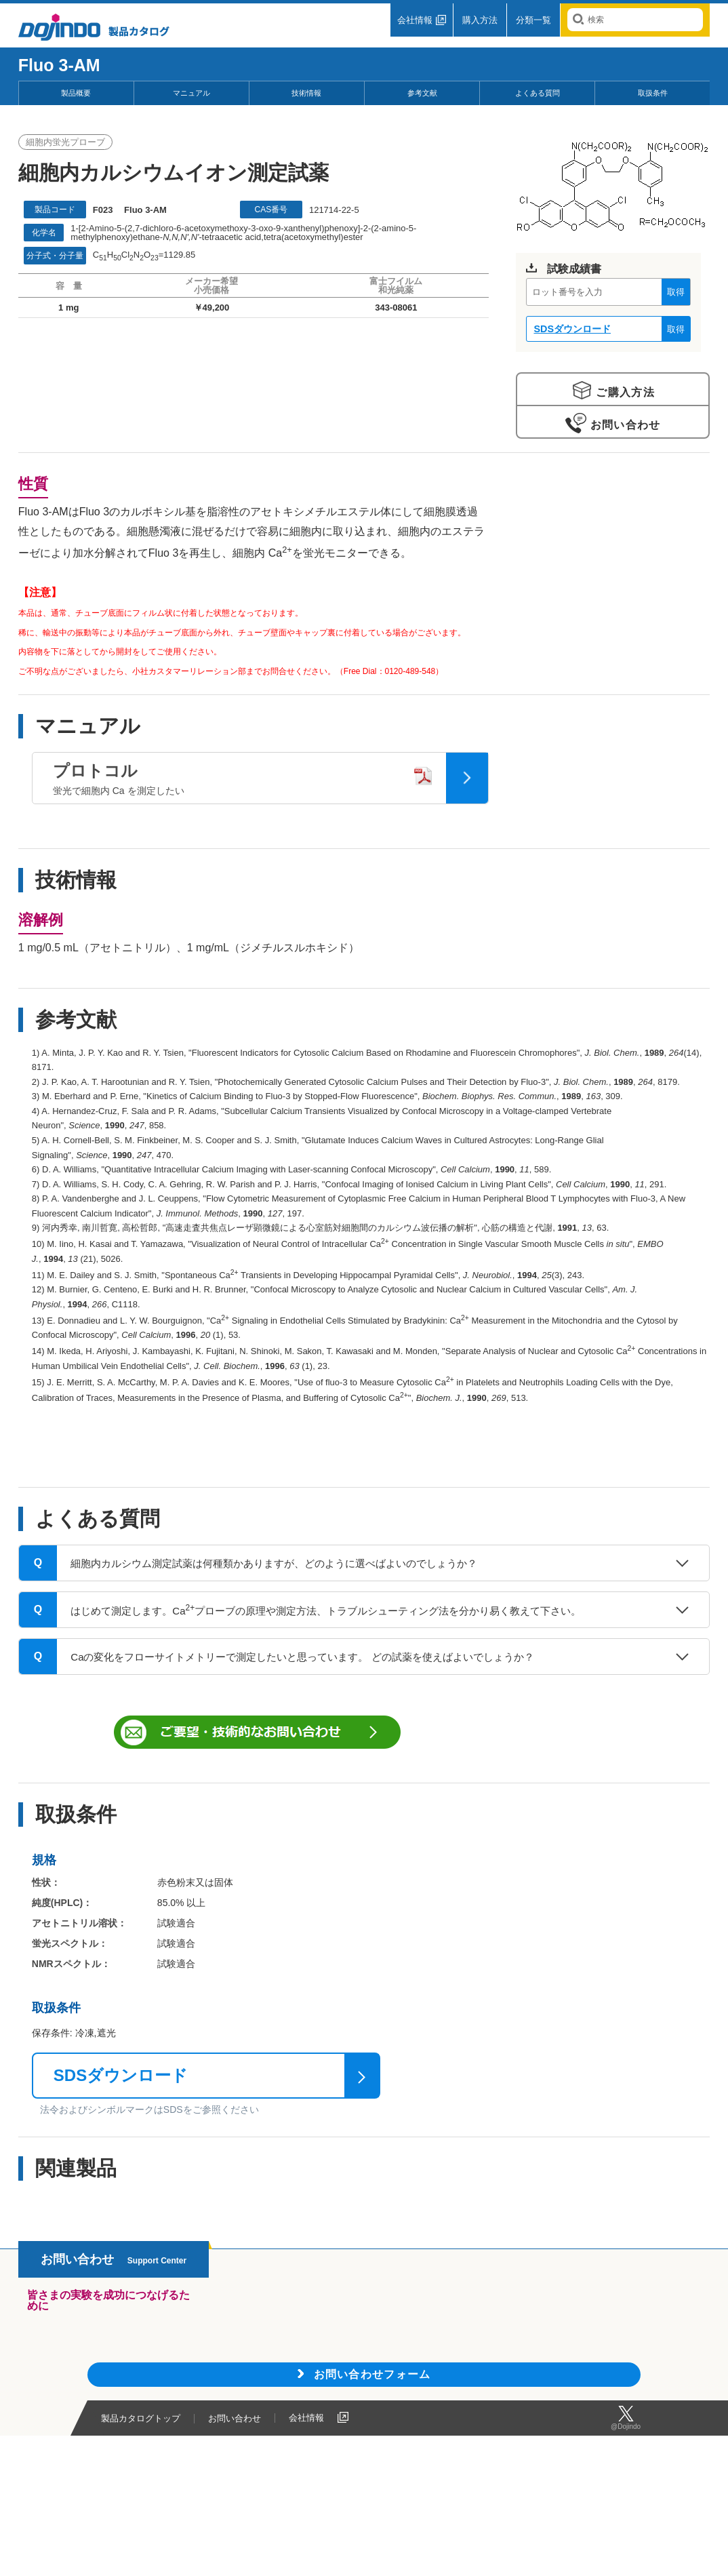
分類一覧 (533, 20)
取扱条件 (653, 93)
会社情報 (414, 20)
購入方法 (480, 20)
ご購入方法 (623, 392)
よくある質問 (537, 93)
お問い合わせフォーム (372, 2374)
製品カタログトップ (140, 2418)
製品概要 (76, 93)
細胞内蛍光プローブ (65, 142)
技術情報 (306, 93)
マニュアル (191, 93)
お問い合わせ (623, 425)
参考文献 (422, 93)
